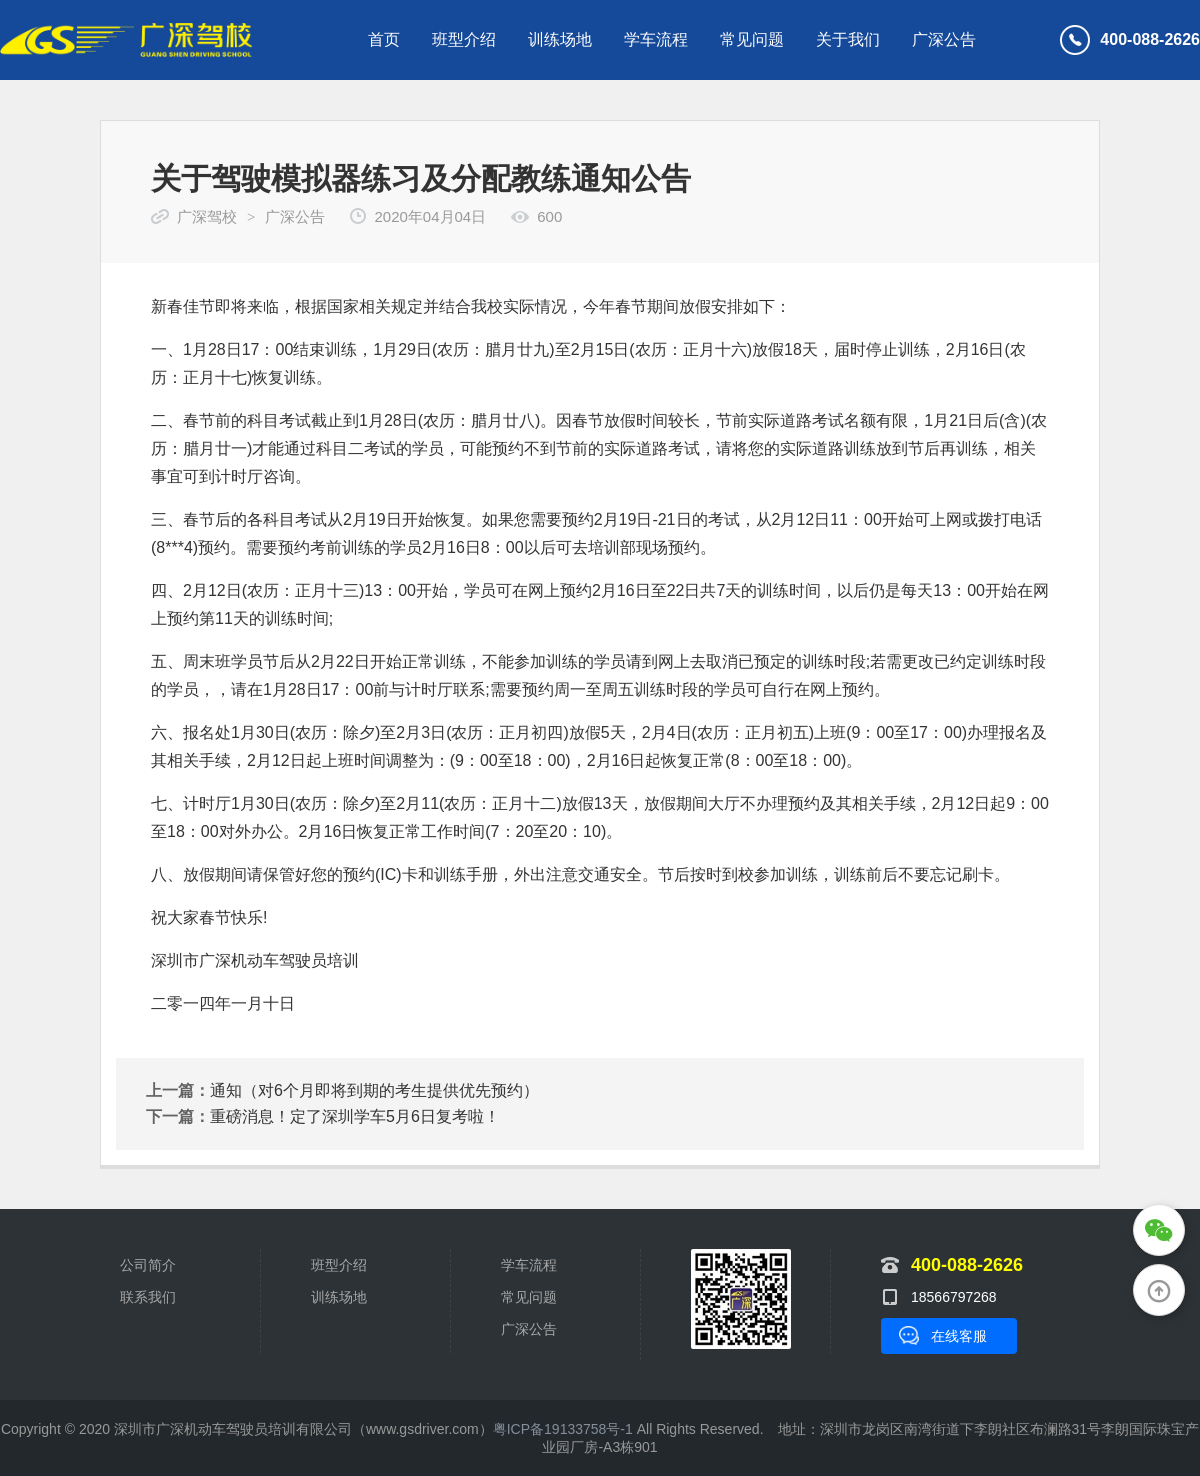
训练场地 (560, 39)
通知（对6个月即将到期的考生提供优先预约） (374, 1090)
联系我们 (148, 1297)
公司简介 (148, 1265)
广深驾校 (207, 216)
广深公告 (944, 39)
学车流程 (656, 39)
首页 (384, 39)
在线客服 (959, 1336)
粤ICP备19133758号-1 (563, 1429)
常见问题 (752, 39)
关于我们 (848, 39)
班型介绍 (464, 39)
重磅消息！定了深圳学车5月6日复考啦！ (355, 1116)
